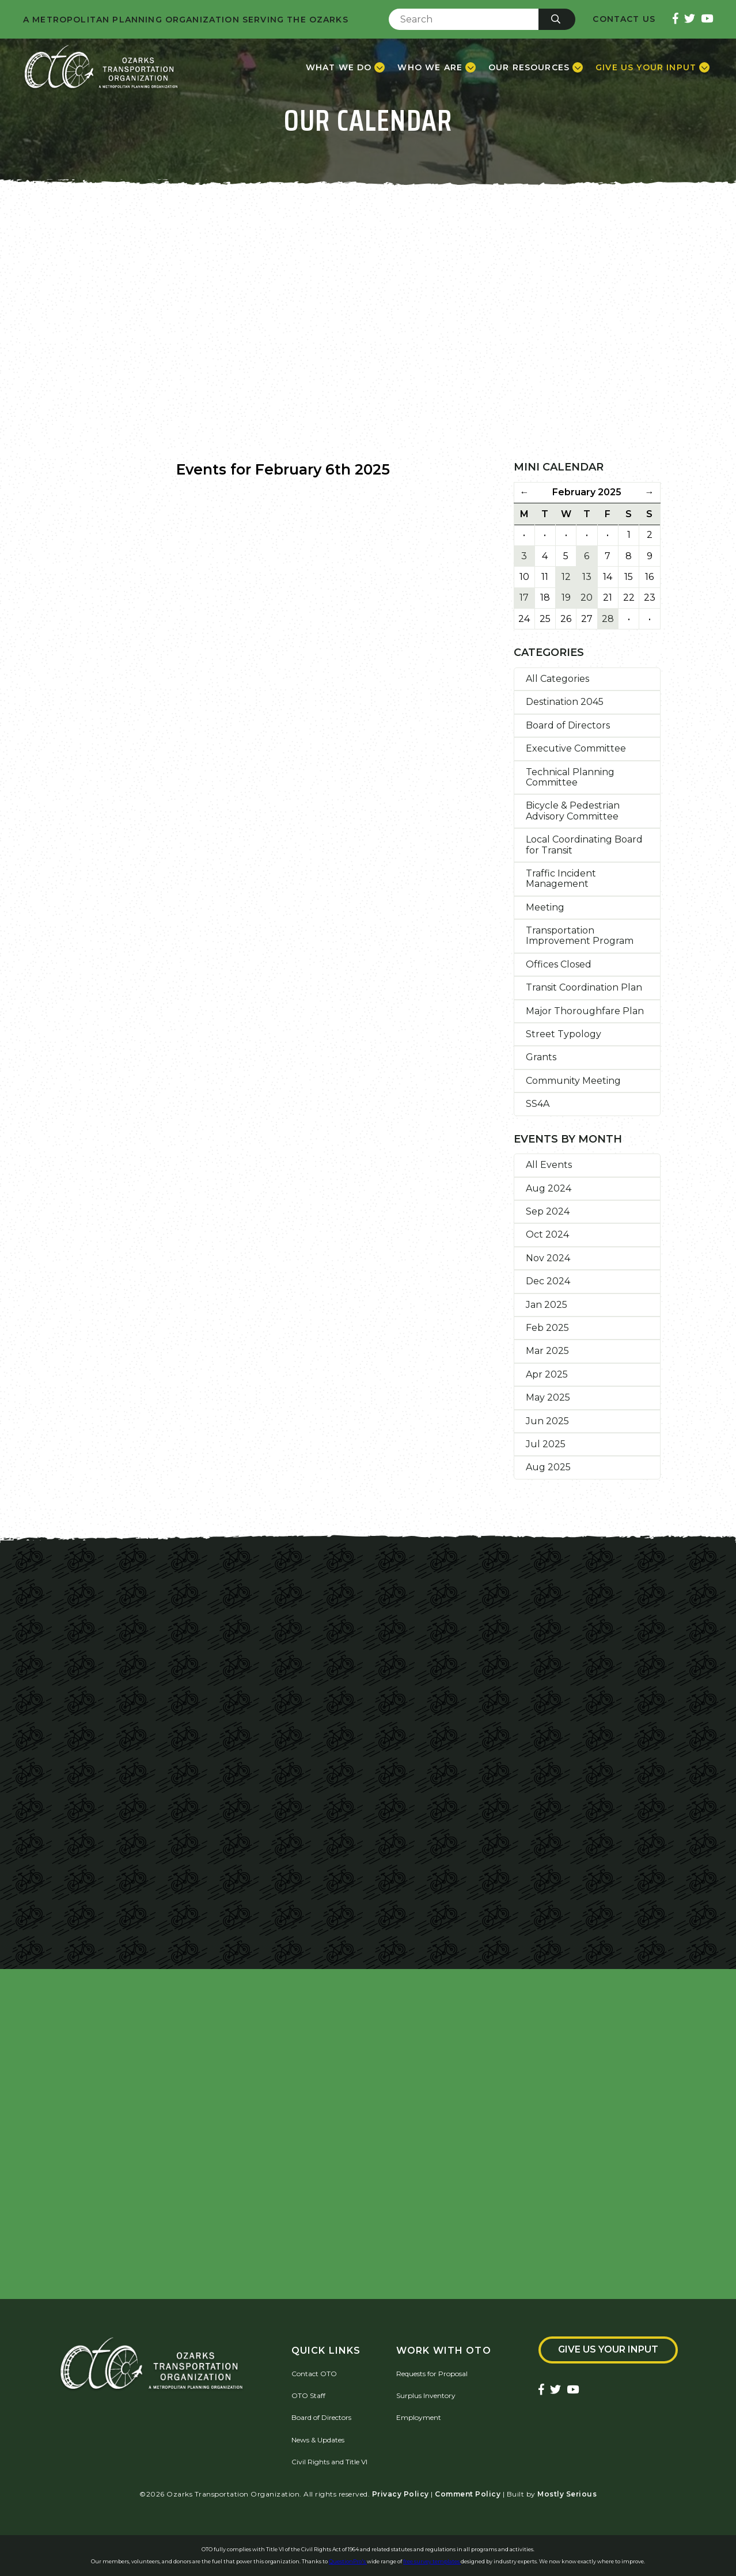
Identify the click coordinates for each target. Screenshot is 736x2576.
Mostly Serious (567, 2494)
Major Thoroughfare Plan (585, 1011)
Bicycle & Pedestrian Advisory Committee (573, 810)
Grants (541, 1057)
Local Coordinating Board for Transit (584, 844)
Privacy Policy (400, 2494)
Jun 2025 (547, 1421)
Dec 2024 (548, 1281)
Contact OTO (314, 2373)
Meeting (545, 907)
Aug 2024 (548, 1188)
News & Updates (317, 2439)
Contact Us (624, 19)
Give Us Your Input (608, 2349)
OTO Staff (308, 2395)
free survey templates (432, 2561)
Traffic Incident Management (561, 878)
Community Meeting (573, 1080)
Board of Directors (568, 725)
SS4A (537, 1103)
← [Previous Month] (524, 492)
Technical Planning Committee (570, 777)
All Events (549, 1164)
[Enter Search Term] (463, 19)
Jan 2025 (546, 1304)
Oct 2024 (547, 1234)
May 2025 (548, 1397)
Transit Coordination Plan (584, 987)
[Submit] (556, 19)
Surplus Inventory (426, 2395)
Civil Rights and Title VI (329, 2461)
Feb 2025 (547, 1327)
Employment (418, 2417)
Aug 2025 (548, 1467)
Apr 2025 (547, 1374)
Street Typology (563, 1034)
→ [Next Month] (649, 492)
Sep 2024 (548, 1211)
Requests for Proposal (432, 2373)
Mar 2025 (547, 1350)
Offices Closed (558, 964)
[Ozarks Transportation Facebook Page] (675, 19)
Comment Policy (467, 2494)
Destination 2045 (565, 701)
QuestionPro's (348, 2561)
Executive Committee (576, 748)
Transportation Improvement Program (579, 935)
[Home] (101, 67)
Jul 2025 (546, 1444)
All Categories (557, 678)
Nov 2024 (548, 1258)
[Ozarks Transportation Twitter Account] (689, 19)
